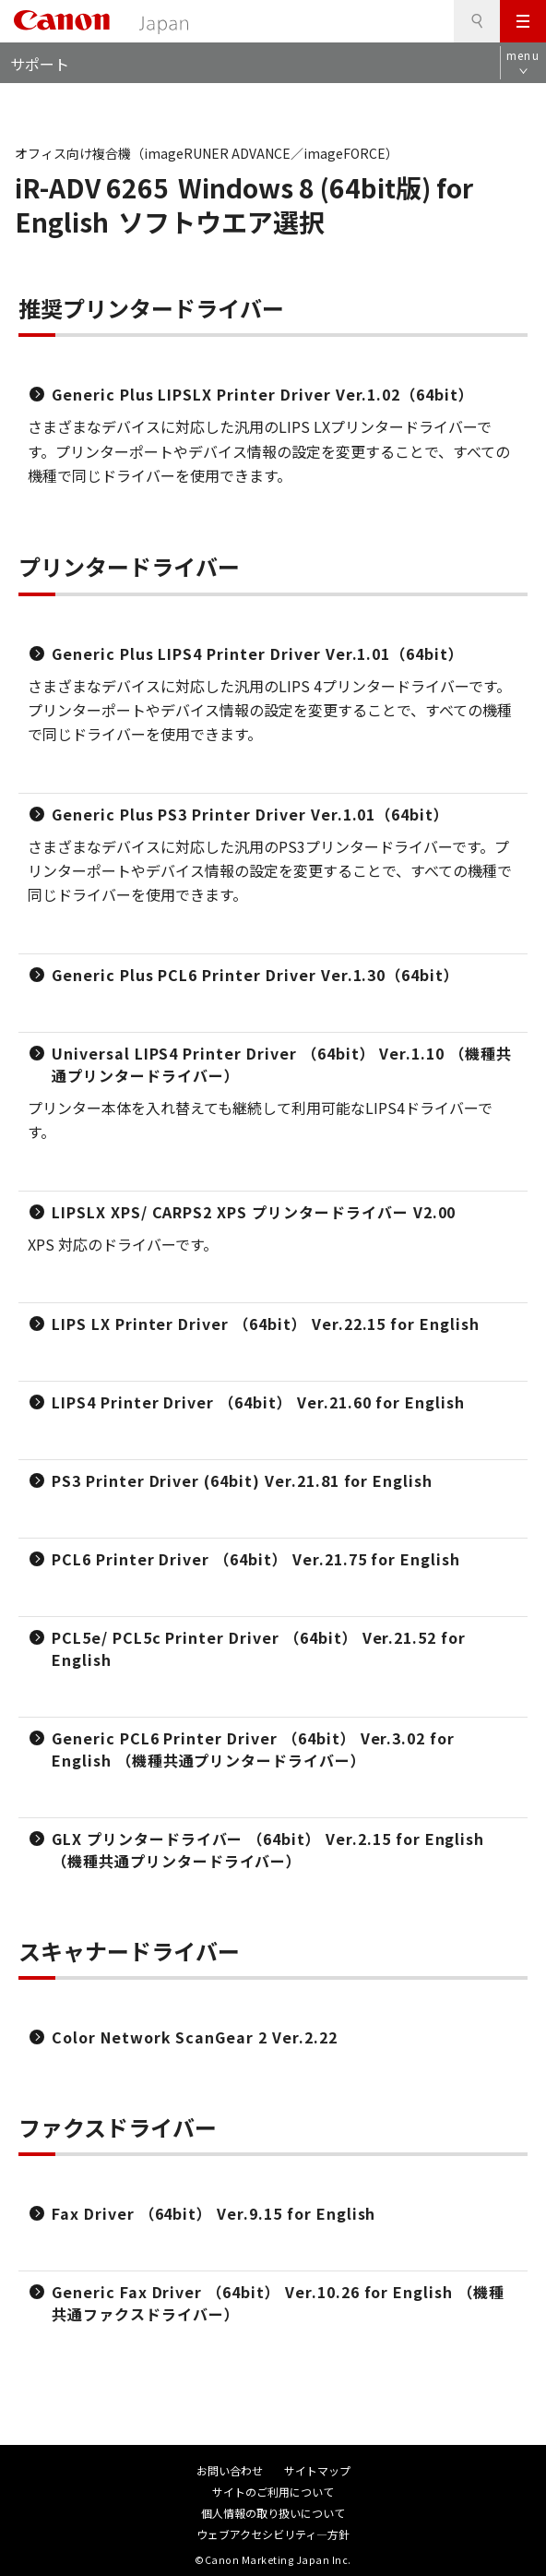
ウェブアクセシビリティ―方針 (273, 2534)
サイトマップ (317, 2470)
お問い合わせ (229, 2470)
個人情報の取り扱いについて (273, 2513)
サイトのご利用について (273, 2491)
